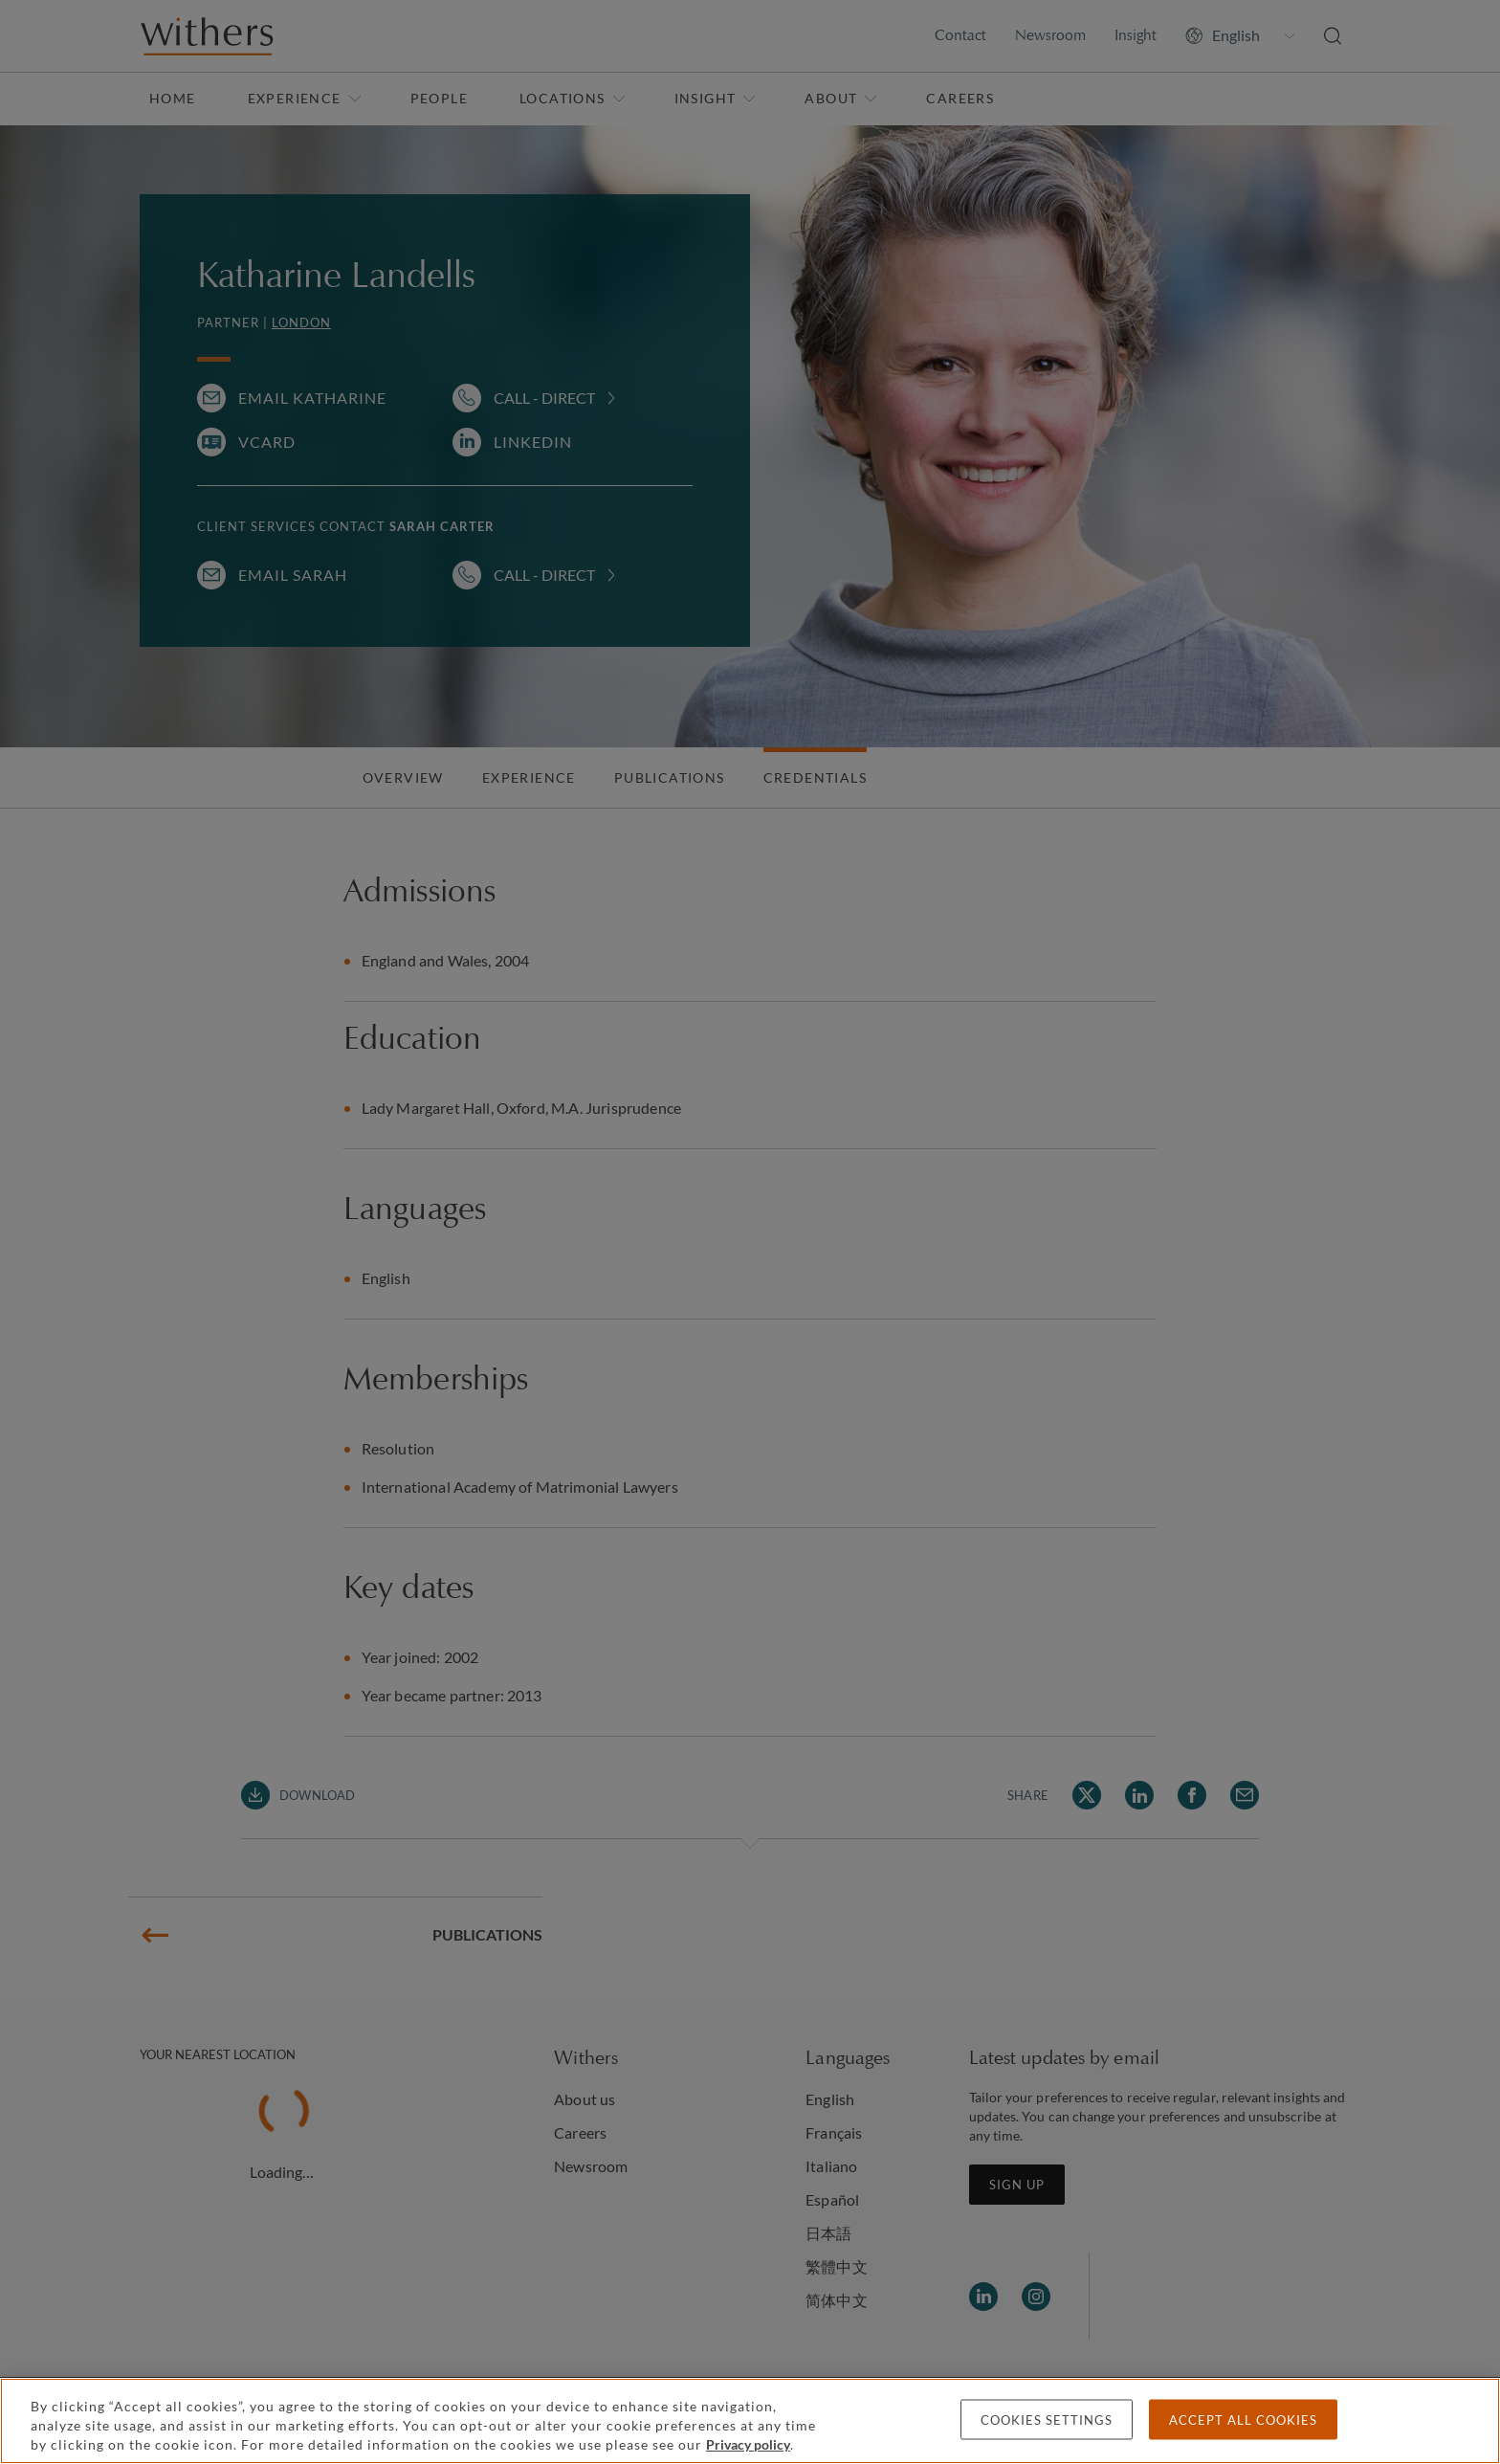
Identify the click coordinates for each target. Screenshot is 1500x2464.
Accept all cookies (1243, 2420)
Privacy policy (748, 2444)
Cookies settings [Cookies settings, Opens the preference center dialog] (1047, 2420)
